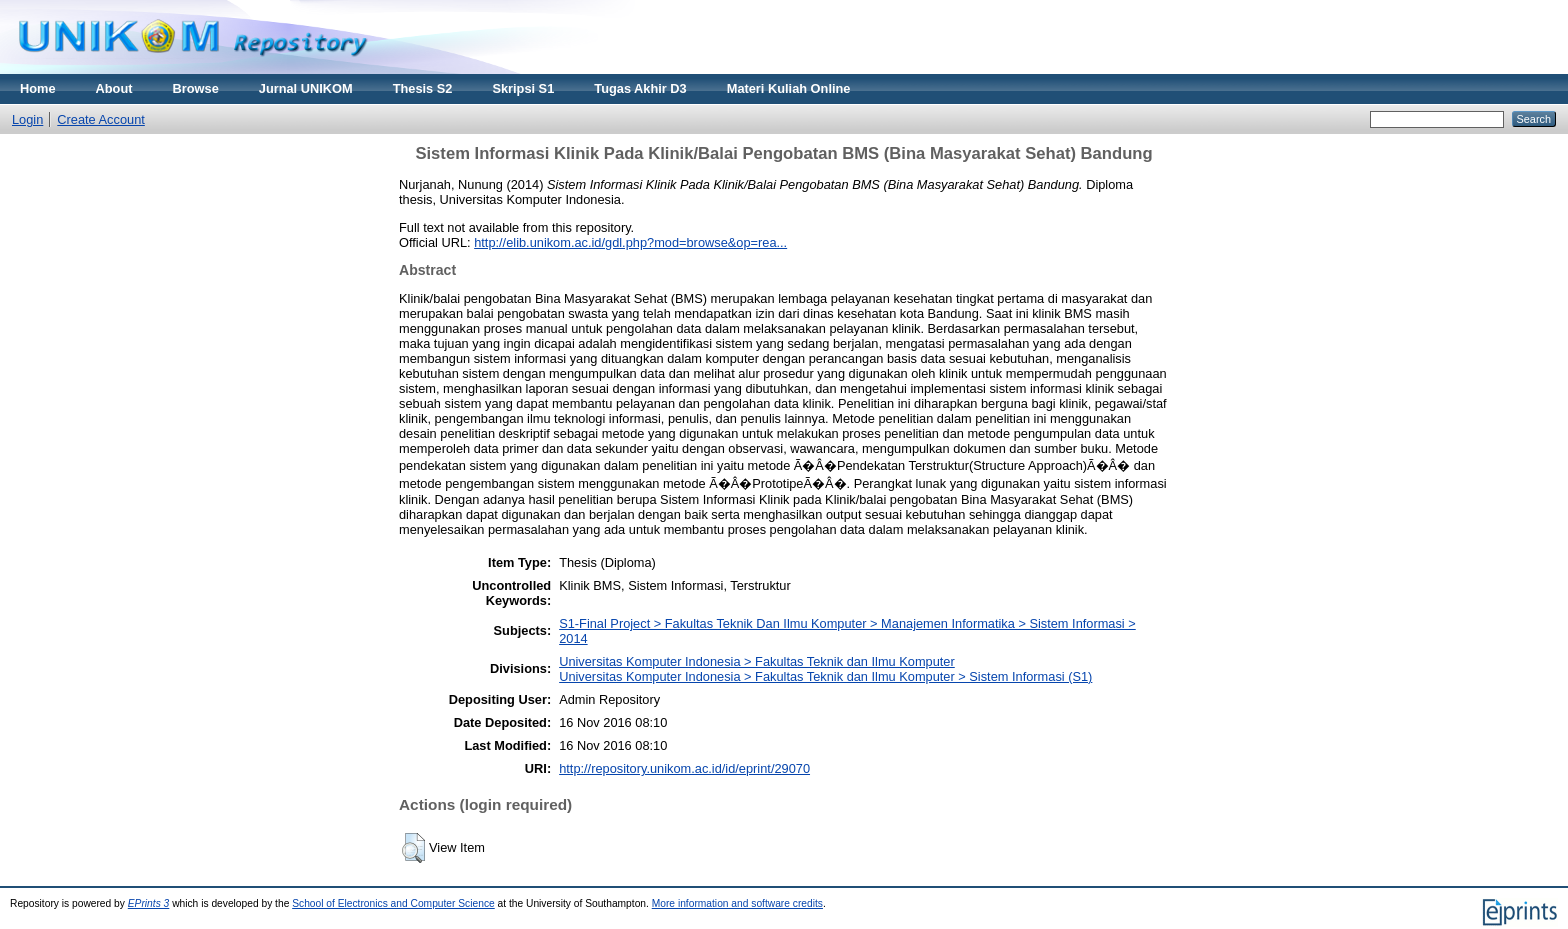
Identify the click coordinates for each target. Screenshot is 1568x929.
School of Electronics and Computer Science (393, 903)
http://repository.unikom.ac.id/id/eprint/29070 (684, 768)
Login (27, 119)
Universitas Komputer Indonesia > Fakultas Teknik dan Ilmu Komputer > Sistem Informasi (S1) (825, 676)
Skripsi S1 (523, 88)
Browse (196, 88)
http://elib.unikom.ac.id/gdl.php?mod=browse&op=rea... (630, 242)
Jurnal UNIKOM (306, 88)
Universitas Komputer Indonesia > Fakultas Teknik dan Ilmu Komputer (757, 661)
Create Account (101, 119)
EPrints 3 (149, 903)
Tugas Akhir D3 (640, 88)
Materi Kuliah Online (789, 88)
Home (38, 88)
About (114, 88)
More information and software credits (737, 903)
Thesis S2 (423, 88)
